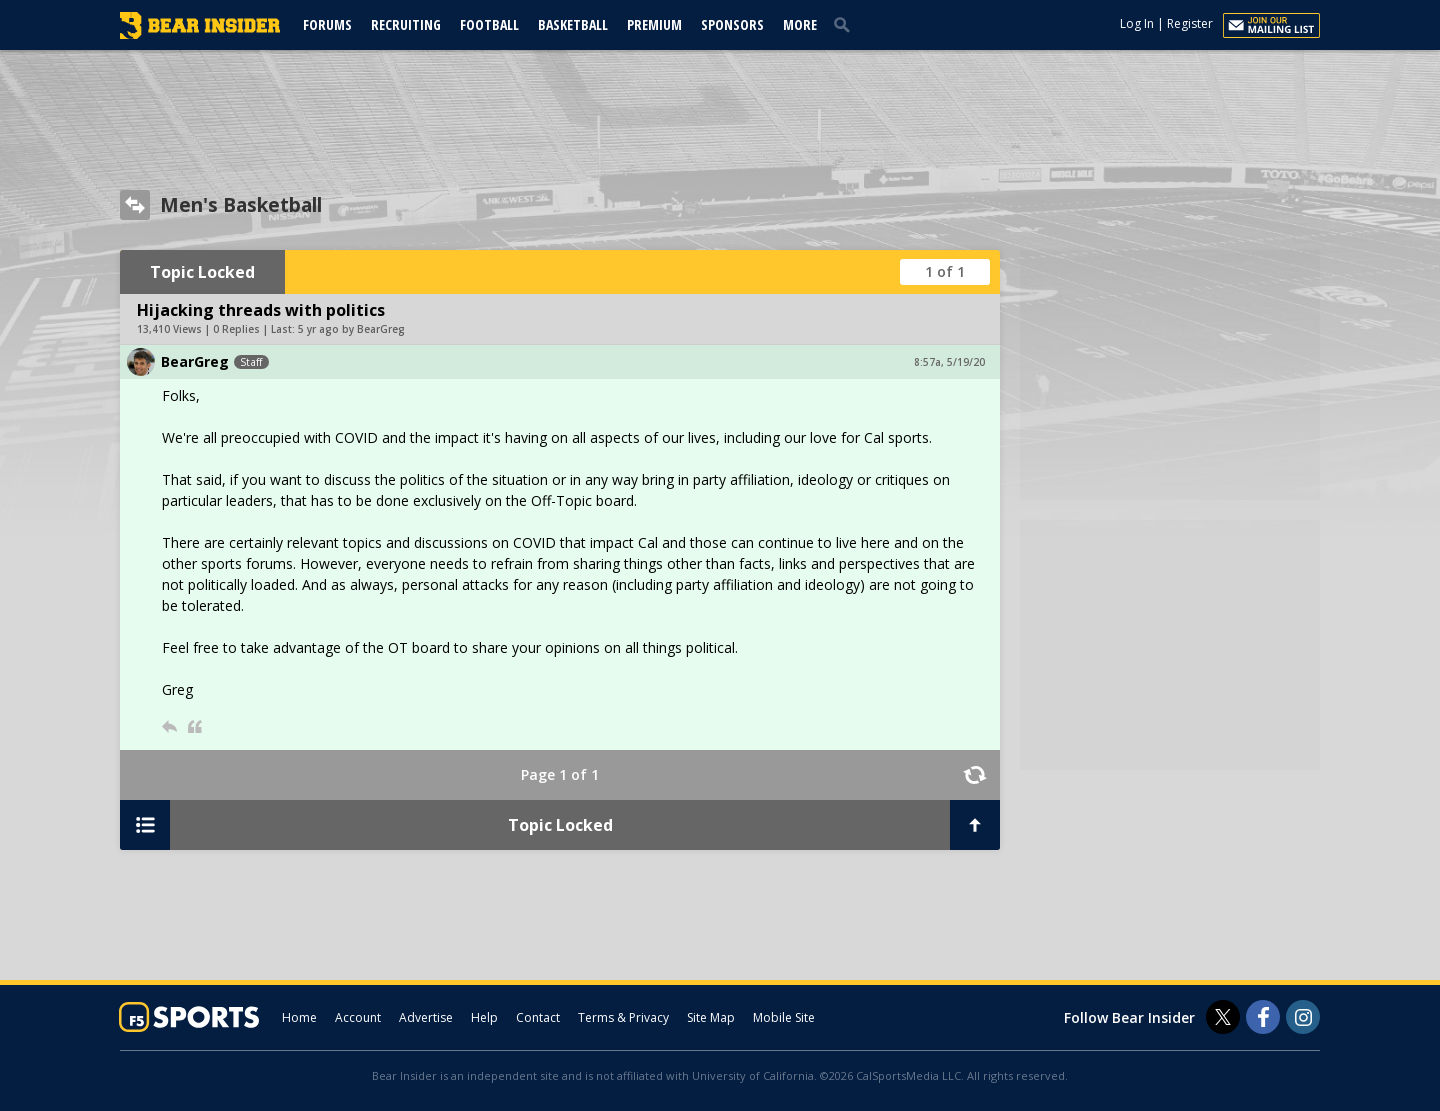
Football (489, 24)
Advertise (426, 1017)
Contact (538, 1017)
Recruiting (406, 24)
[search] (846, 24)
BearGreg (195, 361)
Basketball (573, 24)
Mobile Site (784, 1017)
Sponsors (732, 24)
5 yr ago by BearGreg (351, 329)
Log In (1137, 23)
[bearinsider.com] (200, 34)
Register (1190, 23)
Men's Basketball (241, 205)
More (800, 24)
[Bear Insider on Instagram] (1303, 1017)
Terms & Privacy (623, 1017)
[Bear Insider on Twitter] (1223, 1017)
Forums (327, 24)
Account (358, 1017)
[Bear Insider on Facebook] (1263, 1017)
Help (484, 1017)
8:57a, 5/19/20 (949, 362)
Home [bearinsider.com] (299, 1017)
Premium (654, 24)
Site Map (711, 1017)
